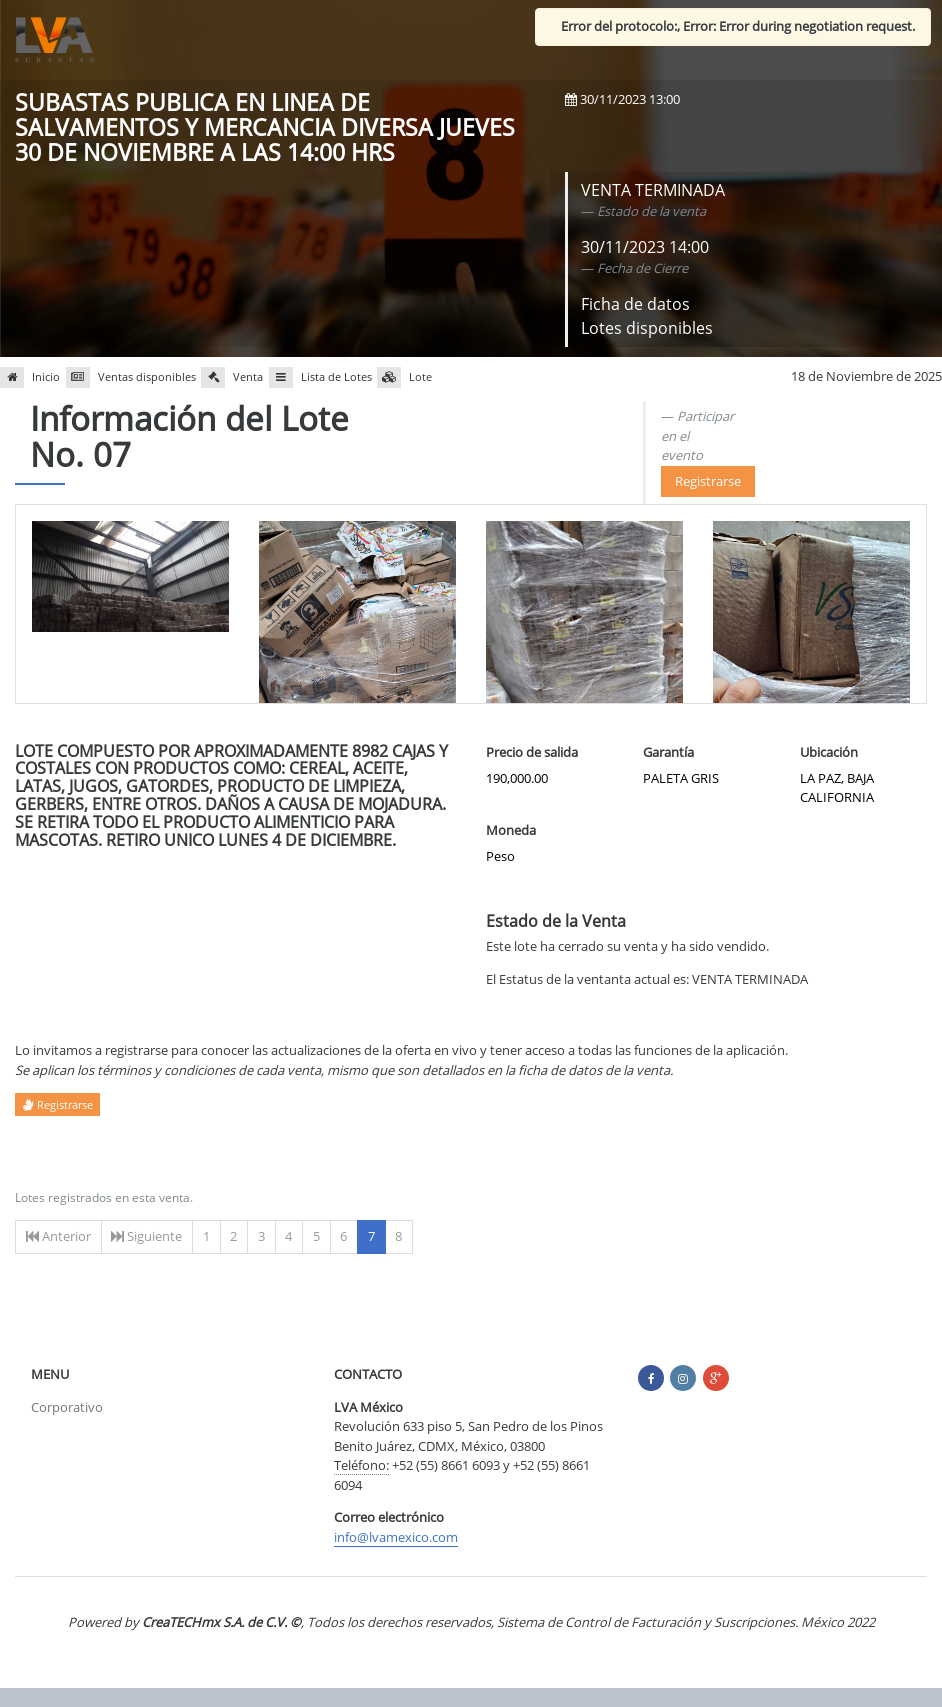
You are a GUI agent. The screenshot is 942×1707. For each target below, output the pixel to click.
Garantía (668, 752)
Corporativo (67, 1407)
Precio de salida (532, 752)
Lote (404, 377)
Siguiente (146, 1236)
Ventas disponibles (131, 377)
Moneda (511, 830)
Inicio (30, 377)
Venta (232, 377)
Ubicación (829, 752)
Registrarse (708, 481)
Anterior (58, 1236)
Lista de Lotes (320, 377)
